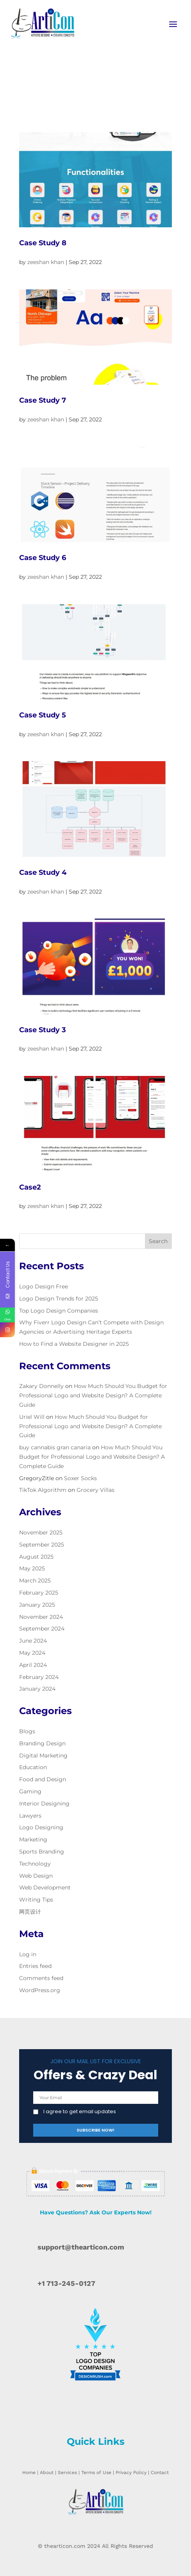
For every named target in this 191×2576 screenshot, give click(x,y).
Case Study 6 (42, 557)
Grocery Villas (95, 1489)
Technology (35, 1863)
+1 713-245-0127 (66, 2283)
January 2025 (37, 1604)
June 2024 (33, 1640)
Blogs (27, 1731)
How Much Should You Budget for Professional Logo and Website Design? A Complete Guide (93, 1395)
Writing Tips (36, 1899)
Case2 (30, 1187)
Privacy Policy (131, 2472)
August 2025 (36, 1556)
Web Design (36, 1875)
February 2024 (39, 1676)
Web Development (45, 1887)
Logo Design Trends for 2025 (58, 1298)
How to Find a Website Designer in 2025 (74, 1343)
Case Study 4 (42, 872)
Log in (27, 1954)
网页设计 (30, 1911)
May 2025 (32, 1568)
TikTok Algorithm (42, 1489)
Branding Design (42, 1743)
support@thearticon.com (80, 2247)
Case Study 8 (42, 243)
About (47, 2472)
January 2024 (37, 1688)
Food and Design (42, 1779)
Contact (160, 2472)
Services (67, 2472)
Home (29, 2472)
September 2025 (41, 1544)
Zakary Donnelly (41, 1386)
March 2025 (35, 1580)
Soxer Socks (80, 1478)
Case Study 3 (42, 1030)
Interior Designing (44, 1803)
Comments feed (41, 1978)
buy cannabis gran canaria (55, 1447)
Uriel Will (32, 1416)
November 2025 (40, 1532)
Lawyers (30, 1815)
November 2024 (41, 1616)
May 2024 (32, 1652)
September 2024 (41, 1628)
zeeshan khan (45, 262)
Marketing (33, 1839)
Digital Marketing (43, 1755)
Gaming (30, 1791)
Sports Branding (41, 1851)
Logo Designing (41, 1827)
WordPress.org (39, 1990)
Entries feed (35, 1965)
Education (33, 1767)
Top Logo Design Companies (58, 1310)
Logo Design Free (43, 1286)
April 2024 (33, 1664)
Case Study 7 (42, 400)
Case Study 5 (42, 715)
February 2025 (38, 1592)
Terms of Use (96, 2472)
